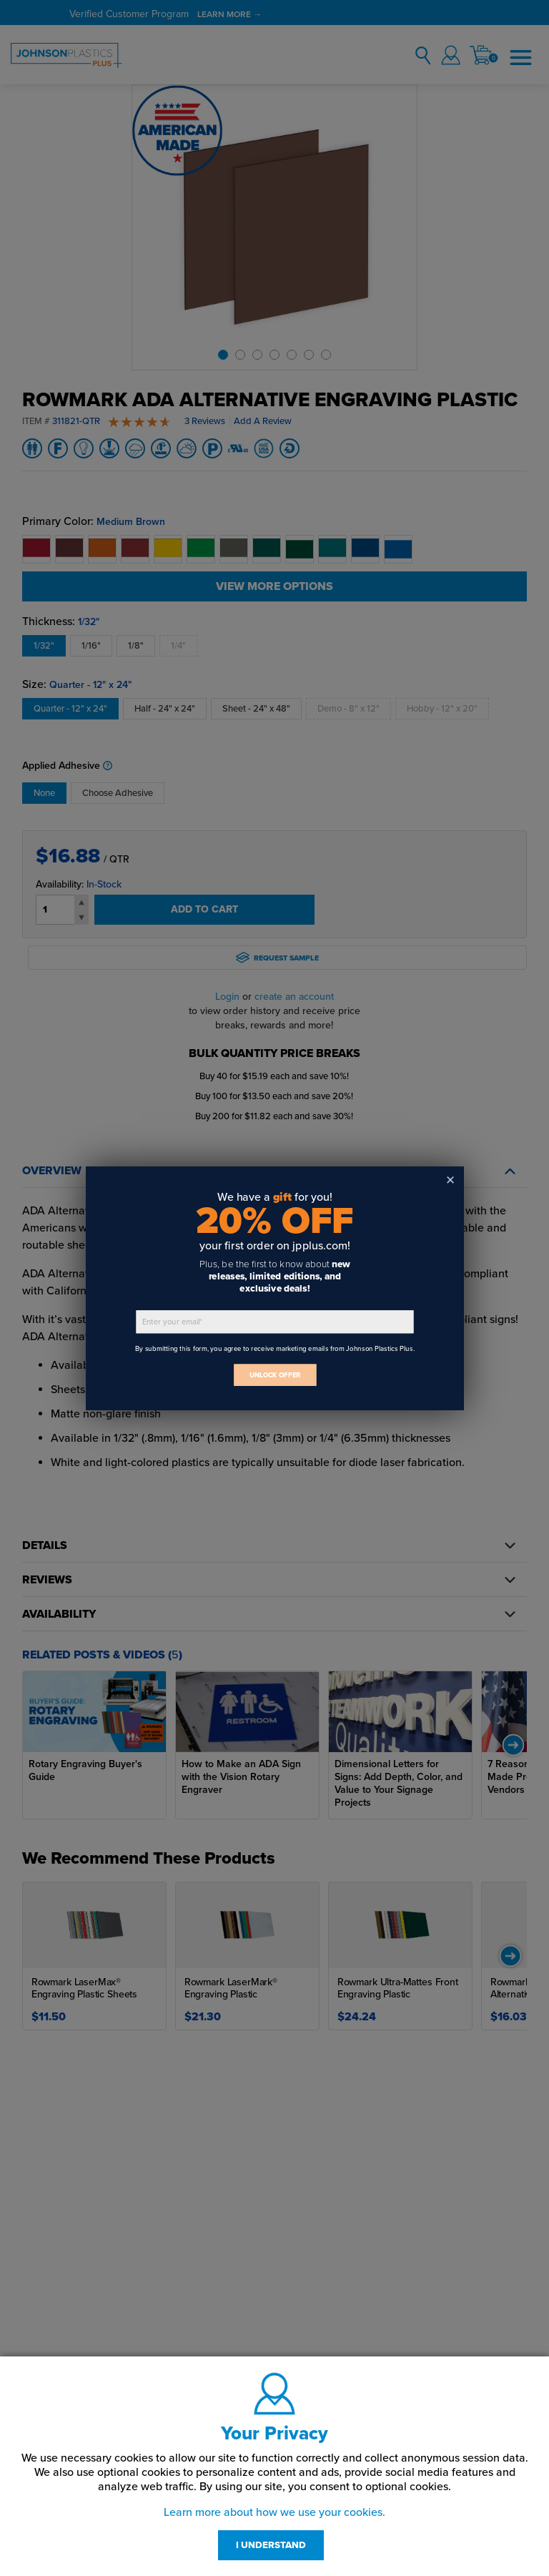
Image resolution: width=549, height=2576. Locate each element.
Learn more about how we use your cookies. (274, 2512)
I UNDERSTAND (271, 2545)
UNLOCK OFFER (274, 1375)
